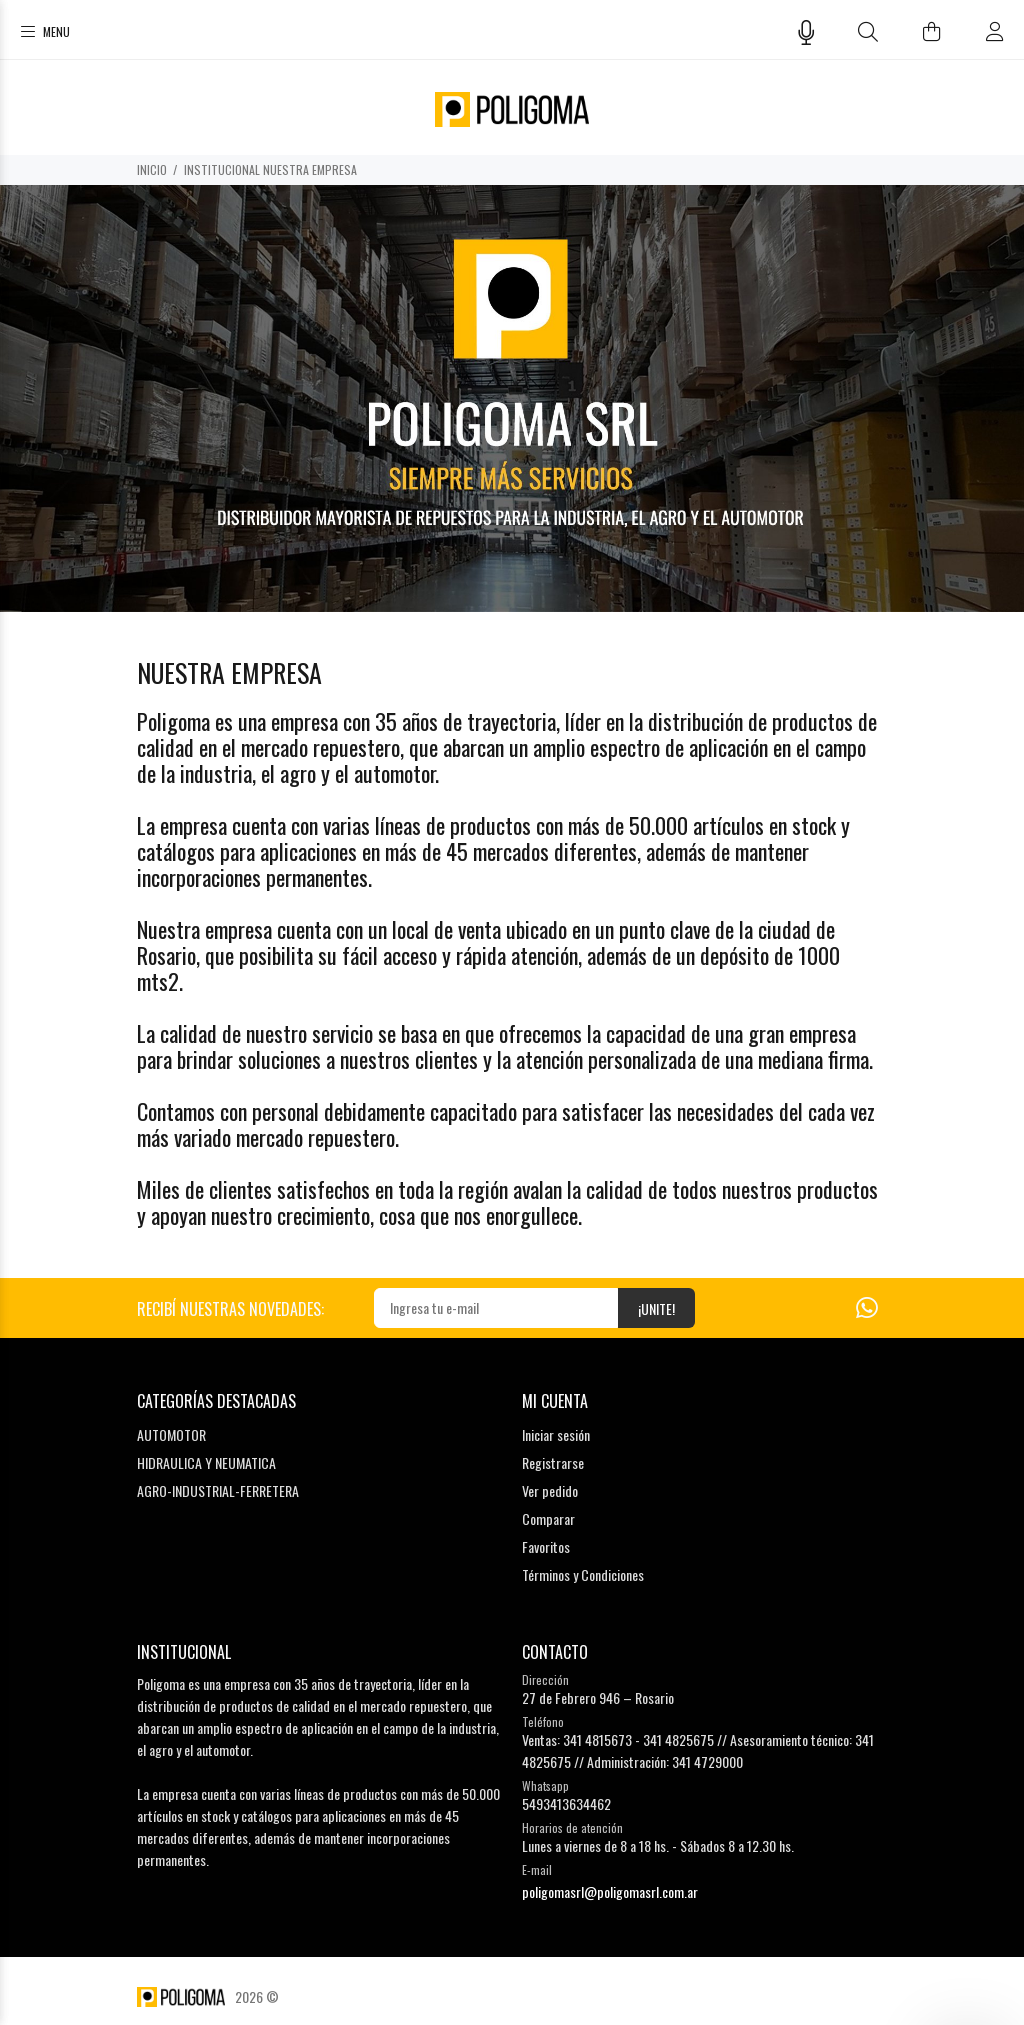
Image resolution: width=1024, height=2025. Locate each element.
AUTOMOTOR (171, 1434)
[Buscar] (868, 31)
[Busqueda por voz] (806, 32)
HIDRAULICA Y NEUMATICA (206, 1462)
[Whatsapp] (867, 1305)
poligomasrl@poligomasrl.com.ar (610, 1891)
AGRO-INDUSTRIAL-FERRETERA (218, 1490)
